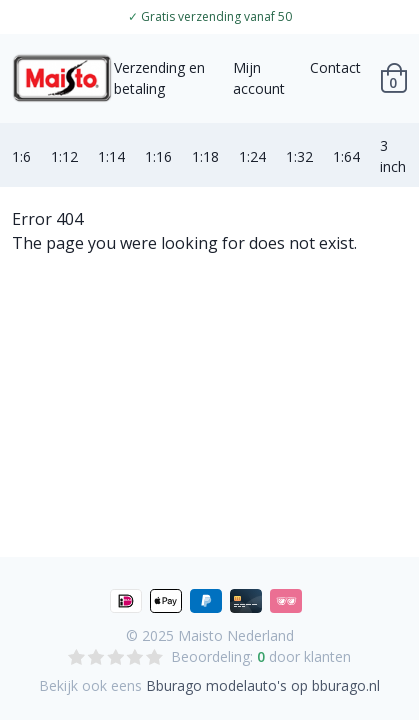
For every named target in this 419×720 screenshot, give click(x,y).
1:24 (252, 156)
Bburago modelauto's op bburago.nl (263, 685)
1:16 (158, 156)
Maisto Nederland (236, 635)
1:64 (346, 156)
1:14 (111, 156)
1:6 (21, 156)
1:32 (299, 156)
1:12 (64, 156)
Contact (335, 67)
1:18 (205, 156)
